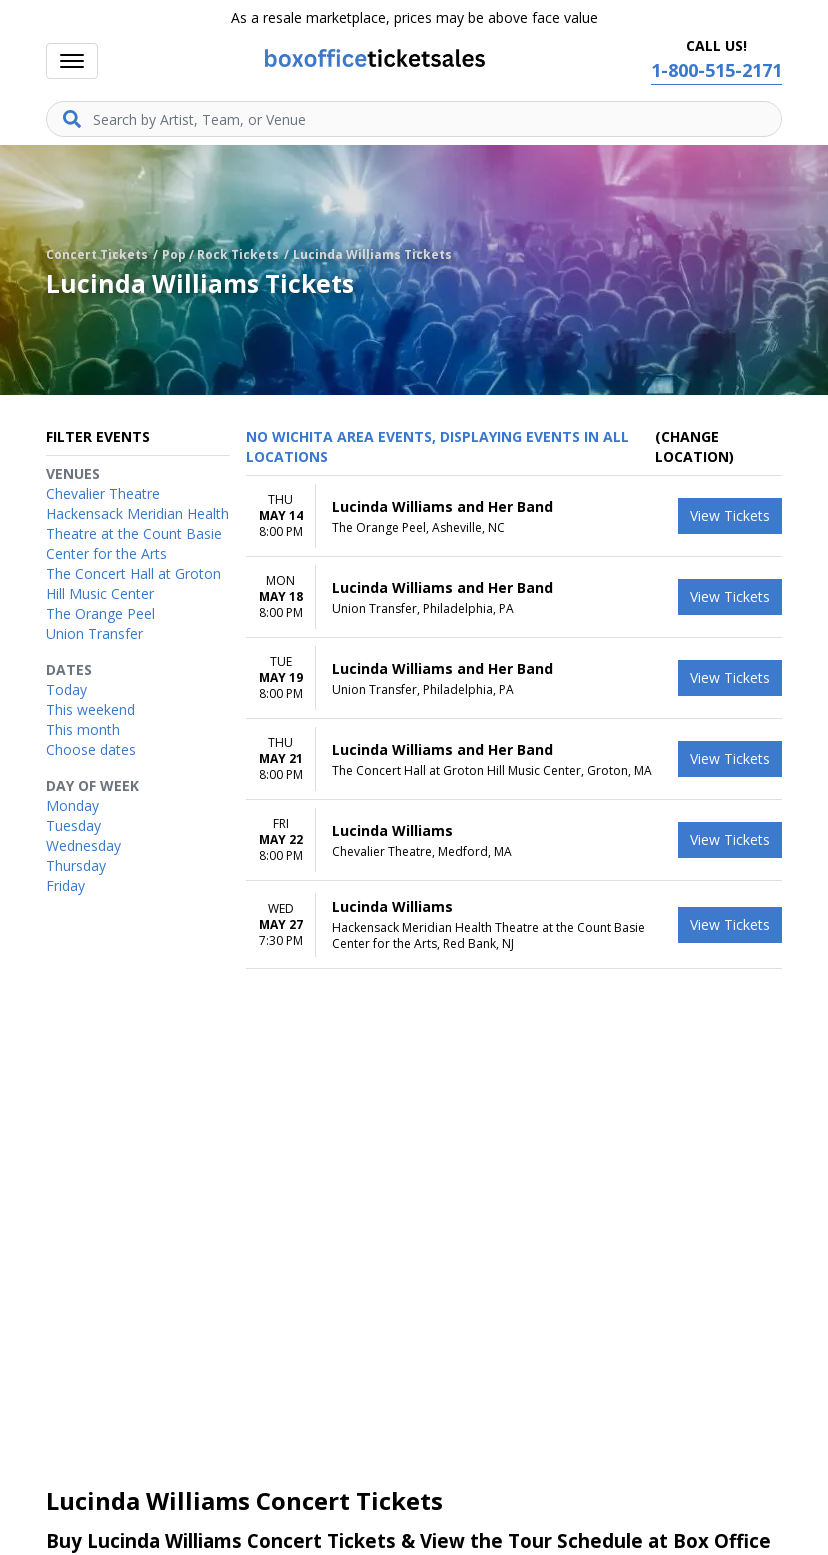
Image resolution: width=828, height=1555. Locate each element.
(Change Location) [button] (694, 446)
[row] (514, 516)
